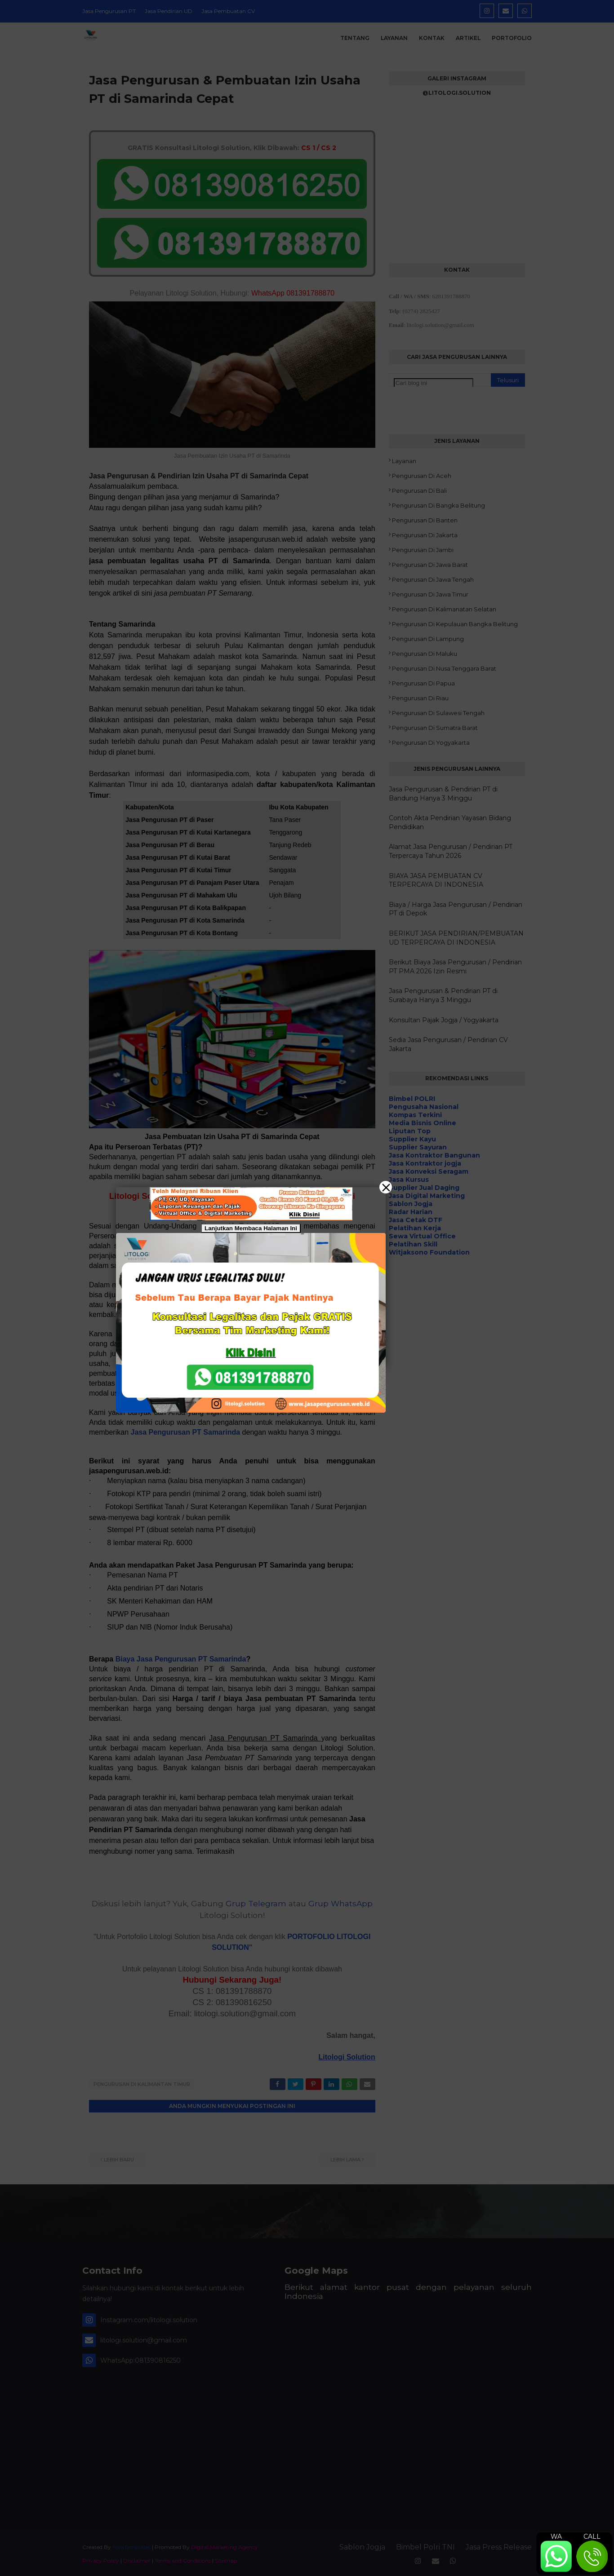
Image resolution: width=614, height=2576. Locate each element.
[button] (307, 1288)
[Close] (385, 1187)
